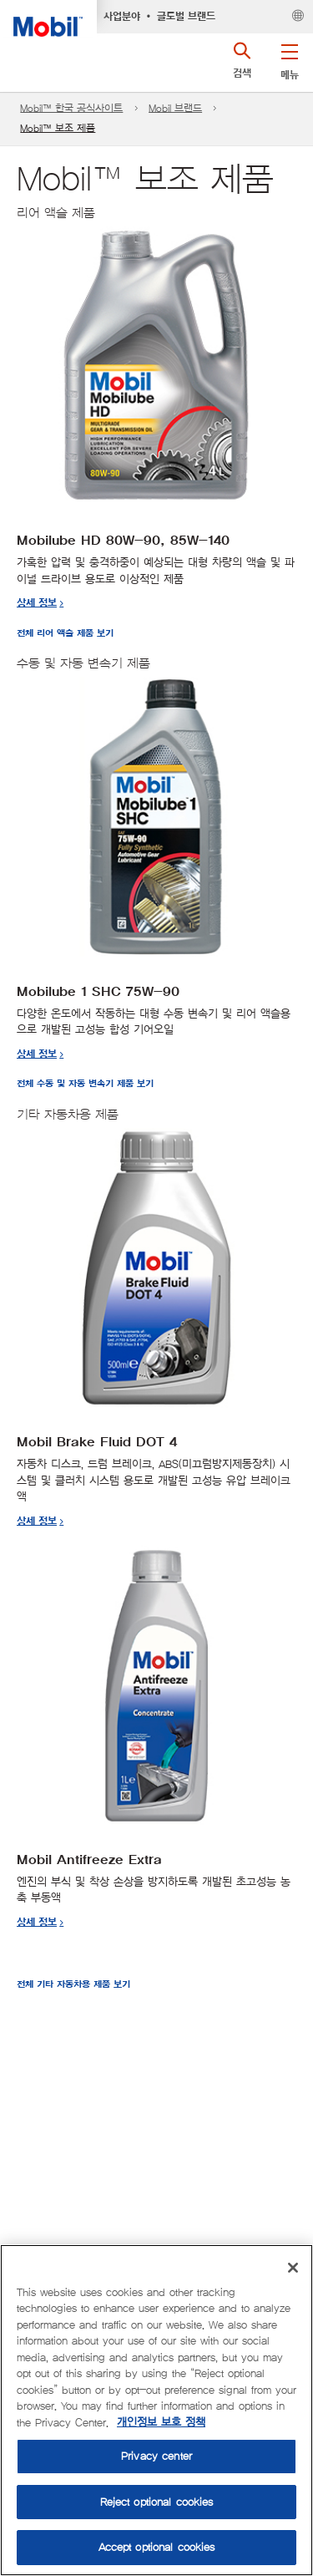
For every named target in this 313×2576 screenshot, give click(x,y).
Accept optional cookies (156, 2547)
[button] (289, 58)
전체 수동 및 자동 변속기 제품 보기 (85, 1084)
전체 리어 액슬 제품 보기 (65, 633)
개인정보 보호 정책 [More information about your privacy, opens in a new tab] (161, 2422)
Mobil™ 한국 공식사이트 (71, 108)
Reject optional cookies (157, 2502)
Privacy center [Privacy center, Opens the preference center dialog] (156, 2456)
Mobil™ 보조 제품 (57, 128)
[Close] (293, 2267)
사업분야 (121, 17)
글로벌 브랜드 (186, 17)
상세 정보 (37, 603)
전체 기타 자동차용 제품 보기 (73, 1984)
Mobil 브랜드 (175, 108)
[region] (156, 2410)
